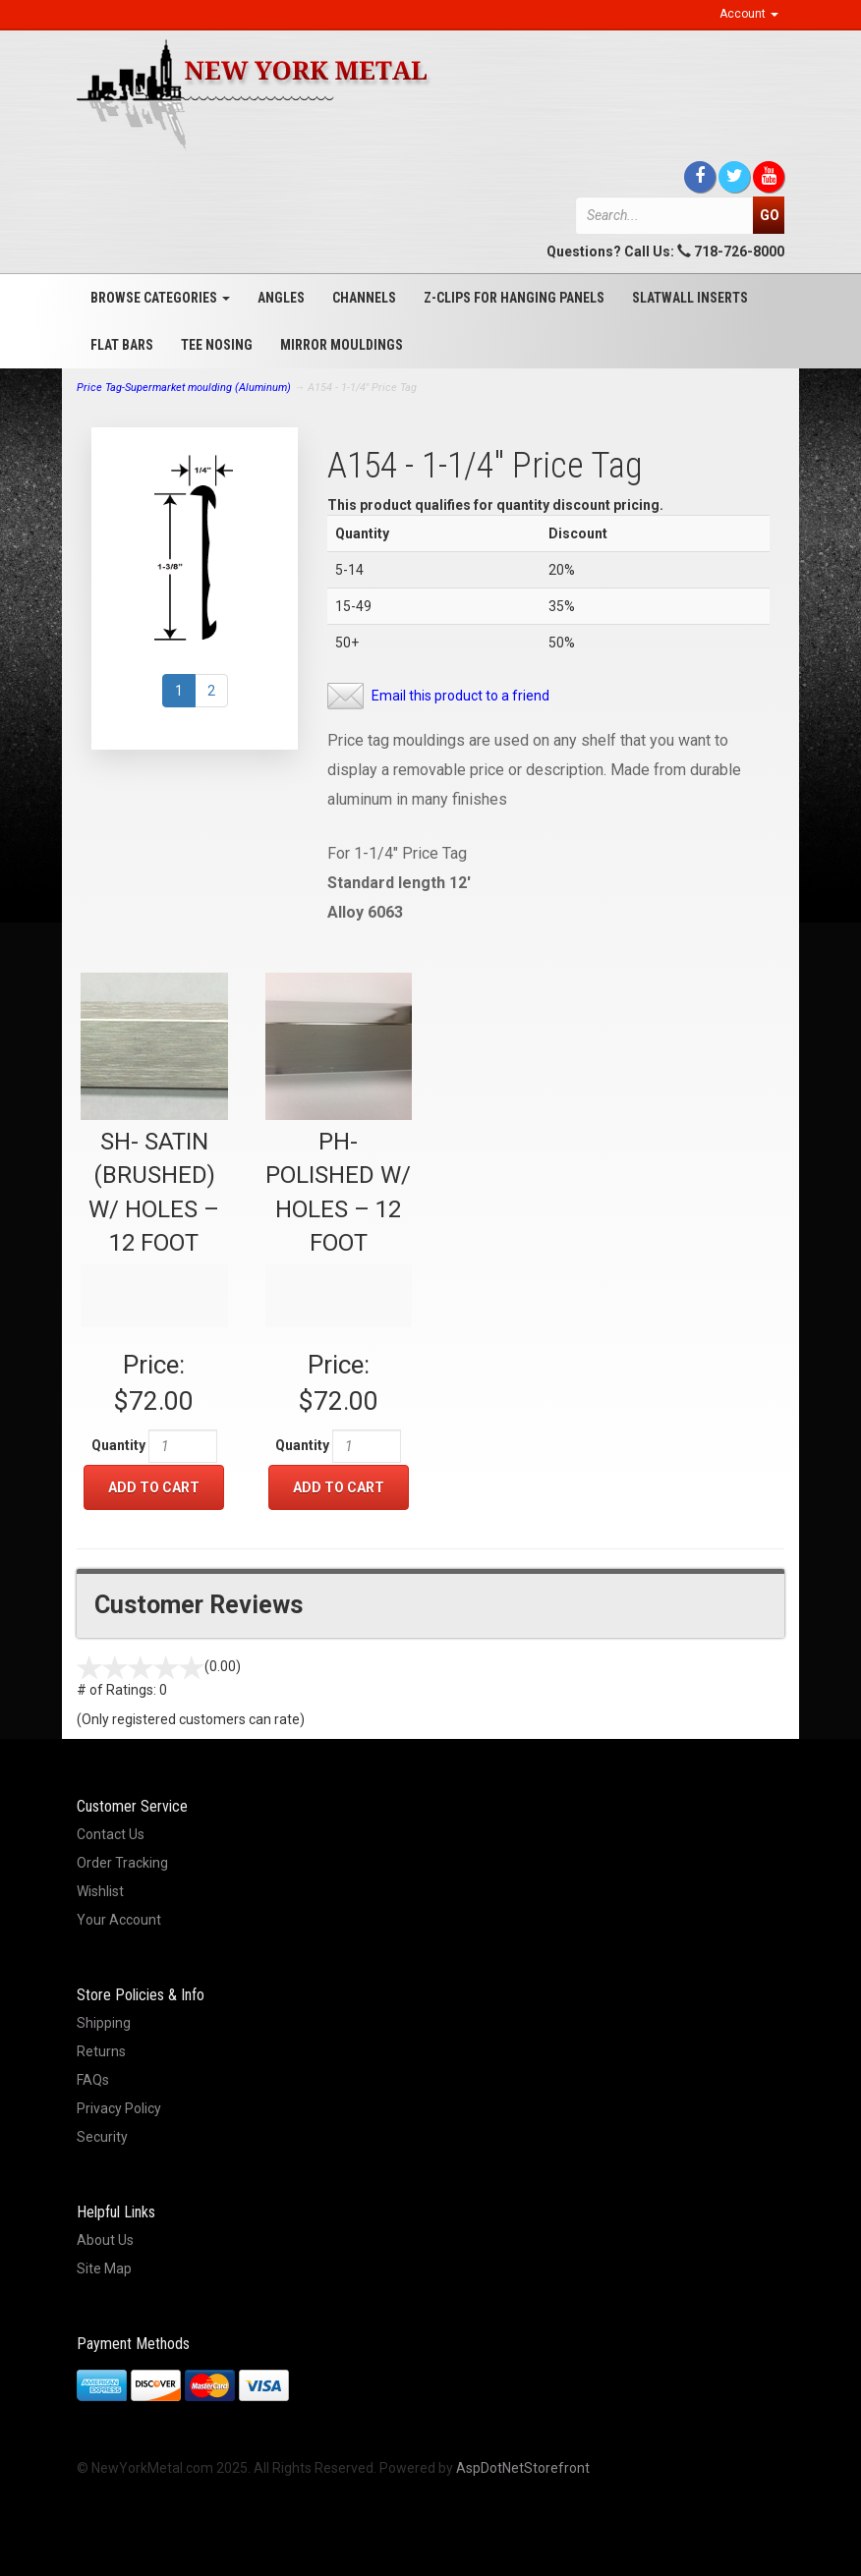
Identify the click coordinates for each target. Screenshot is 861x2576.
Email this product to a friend (460, 695)
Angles (281, 298)
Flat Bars (121, 345)
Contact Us (110, 1834)
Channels (364, 298)
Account (748, 14)
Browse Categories (160, 298)
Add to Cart (154, 1487)
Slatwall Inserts (690, 298)
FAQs (93, 2080)
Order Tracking (122, 1863)
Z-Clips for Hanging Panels (514, 298)
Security (102, 2137)
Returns (101, 2051)
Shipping (104, 2023)
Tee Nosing (217, 345)
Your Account (119, 1920)
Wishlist (100, 1891)
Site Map (104, 2268)
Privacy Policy (119, 2108)
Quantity (118, 1445)
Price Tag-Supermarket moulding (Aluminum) (184, 387)
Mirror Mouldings (341, 345)
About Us (105, 2240)
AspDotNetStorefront (523, 2468)
